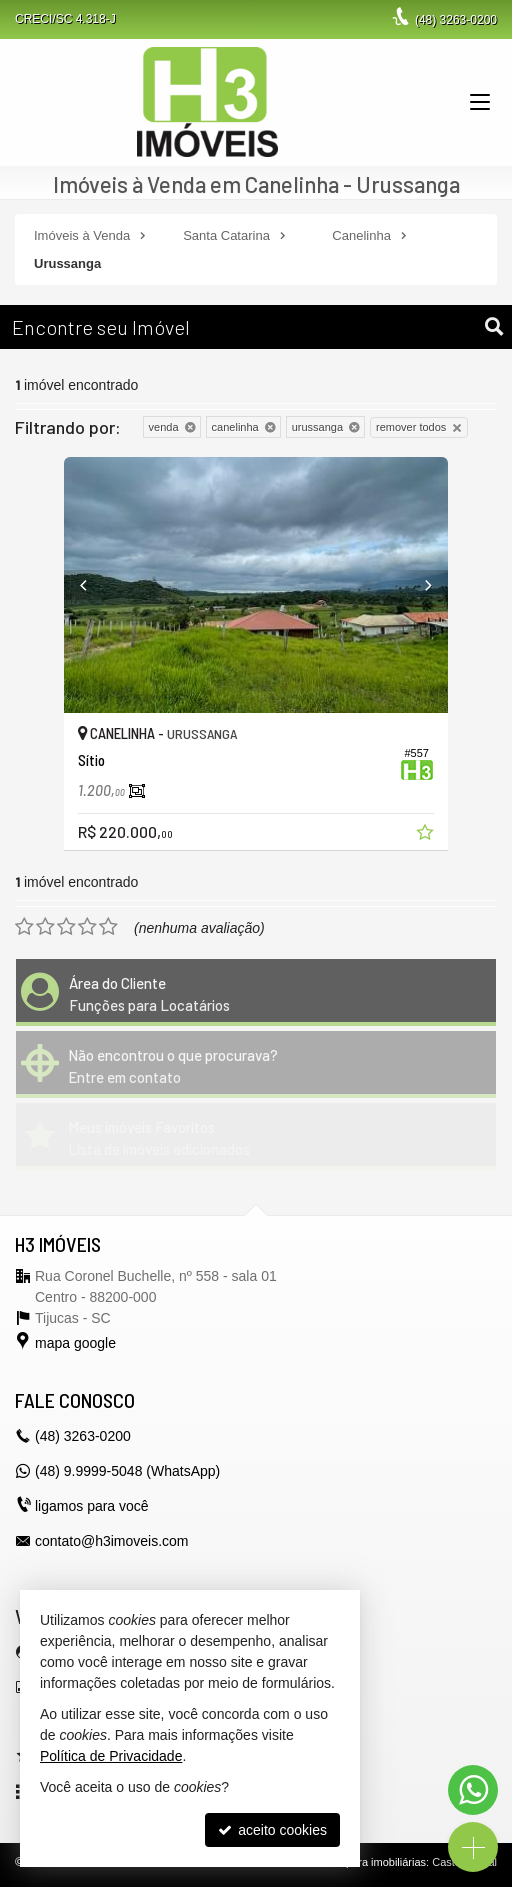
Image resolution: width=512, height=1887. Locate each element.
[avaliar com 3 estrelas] (66, 927)
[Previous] (93, 585)
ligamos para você (92, 1506)
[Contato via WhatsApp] (473, 1790)
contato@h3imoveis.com (112, 1541)
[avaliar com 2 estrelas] (45, 927)
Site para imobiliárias (375, 1862)
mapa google (75, 1343)
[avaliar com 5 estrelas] (108, 927)
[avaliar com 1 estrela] (24, 927)
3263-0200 (456, 20)
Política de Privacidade (111, 1756)
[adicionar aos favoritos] (427, 835)
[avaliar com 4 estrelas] (87, 927)
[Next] (419, 585)
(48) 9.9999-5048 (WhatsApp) (127, 1471)
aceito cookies (272, 1830)
